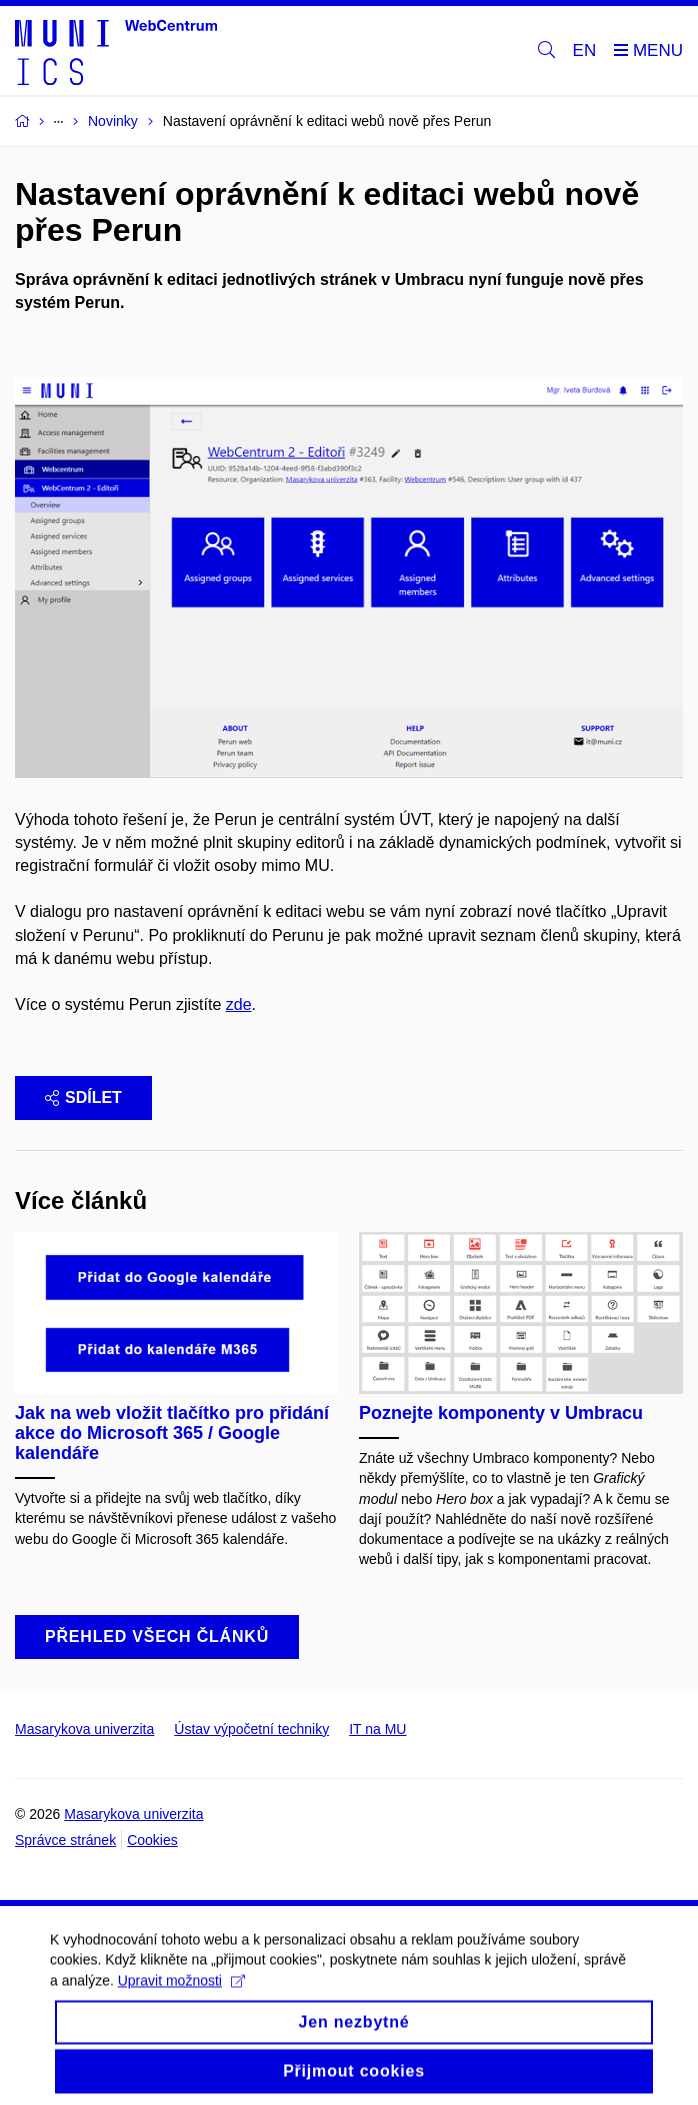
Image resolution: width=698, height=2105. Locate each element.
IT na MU (377, 1729)
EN (585, 50)
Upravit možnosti (181, 1991)
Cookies (152, 1840)
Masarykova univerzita (84, 1729)
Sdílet (83, 1097)
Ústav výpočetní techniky (251, 1729)
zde (239, 1004)
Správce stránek (65, 1840)
